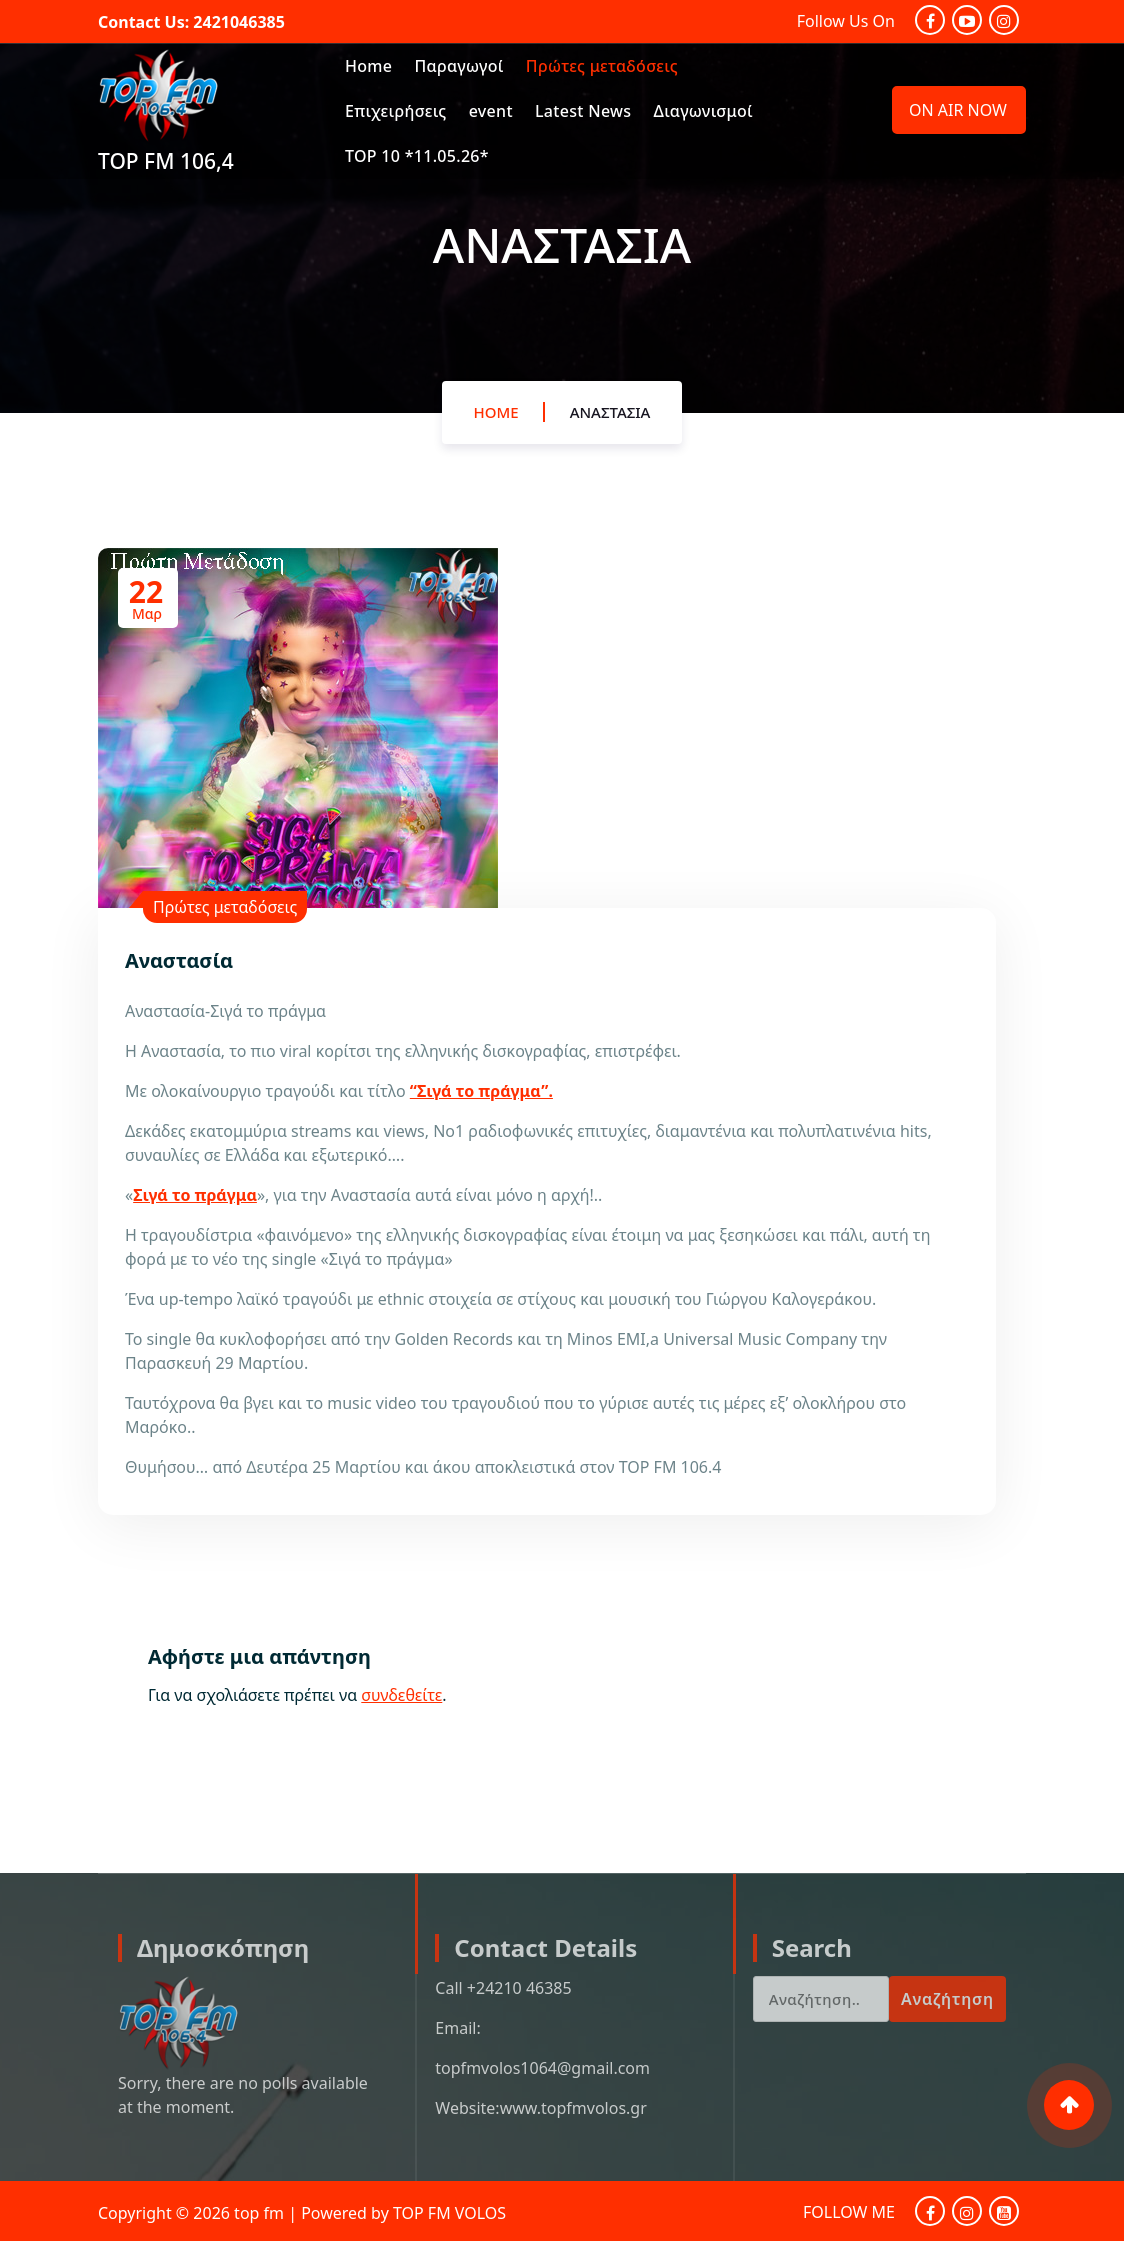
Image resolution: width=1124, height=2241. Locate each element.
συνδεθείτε (401, 1695)
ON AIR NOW (958, 110)
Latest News (583, 111)
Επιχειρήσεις (396, 111)
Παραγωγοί (458, 66)
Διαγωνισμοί (703, 111)
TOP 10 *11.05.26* (417, 156)
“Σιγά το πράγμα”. (481, 1091)
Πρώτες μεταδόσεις (602, 66)
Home (368, 66)
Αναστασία (610, 416)
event (491, 111)
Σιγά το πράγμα (195, 1195)
